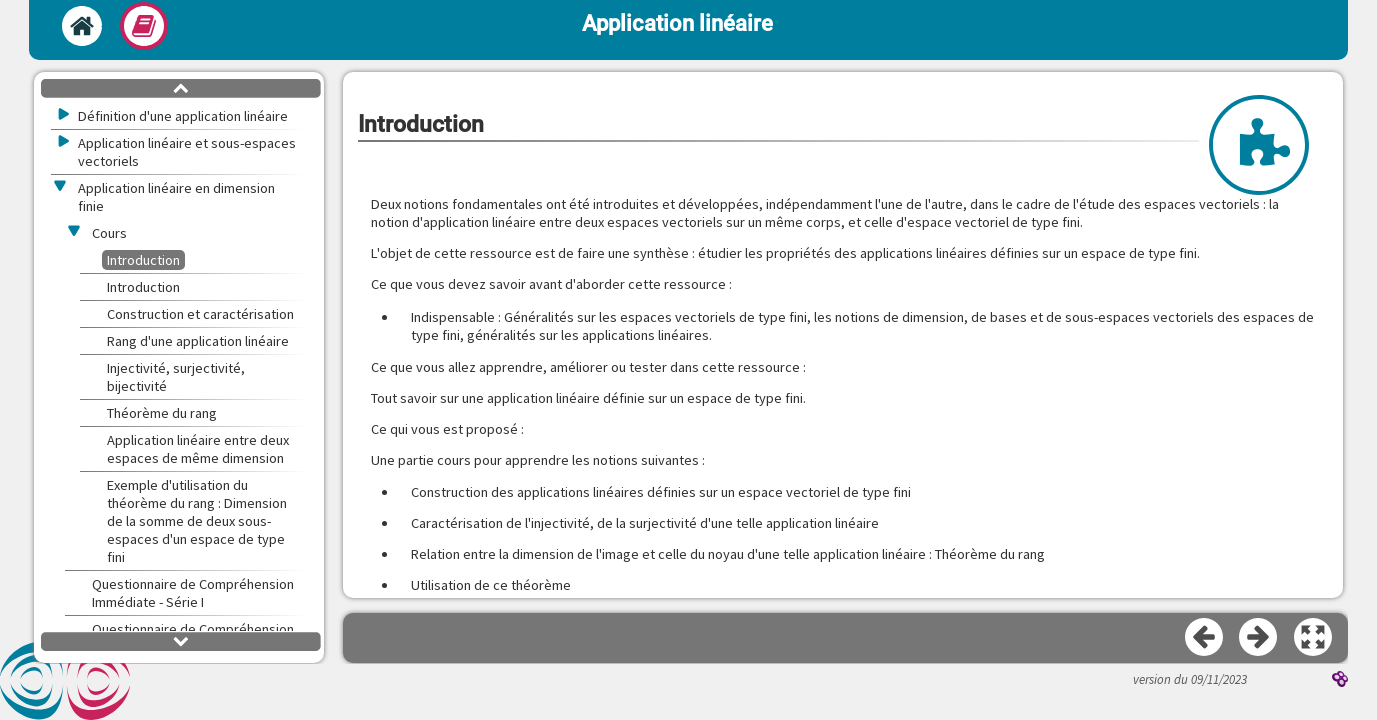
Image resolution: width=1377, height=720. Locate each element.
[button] (1314, 638)
